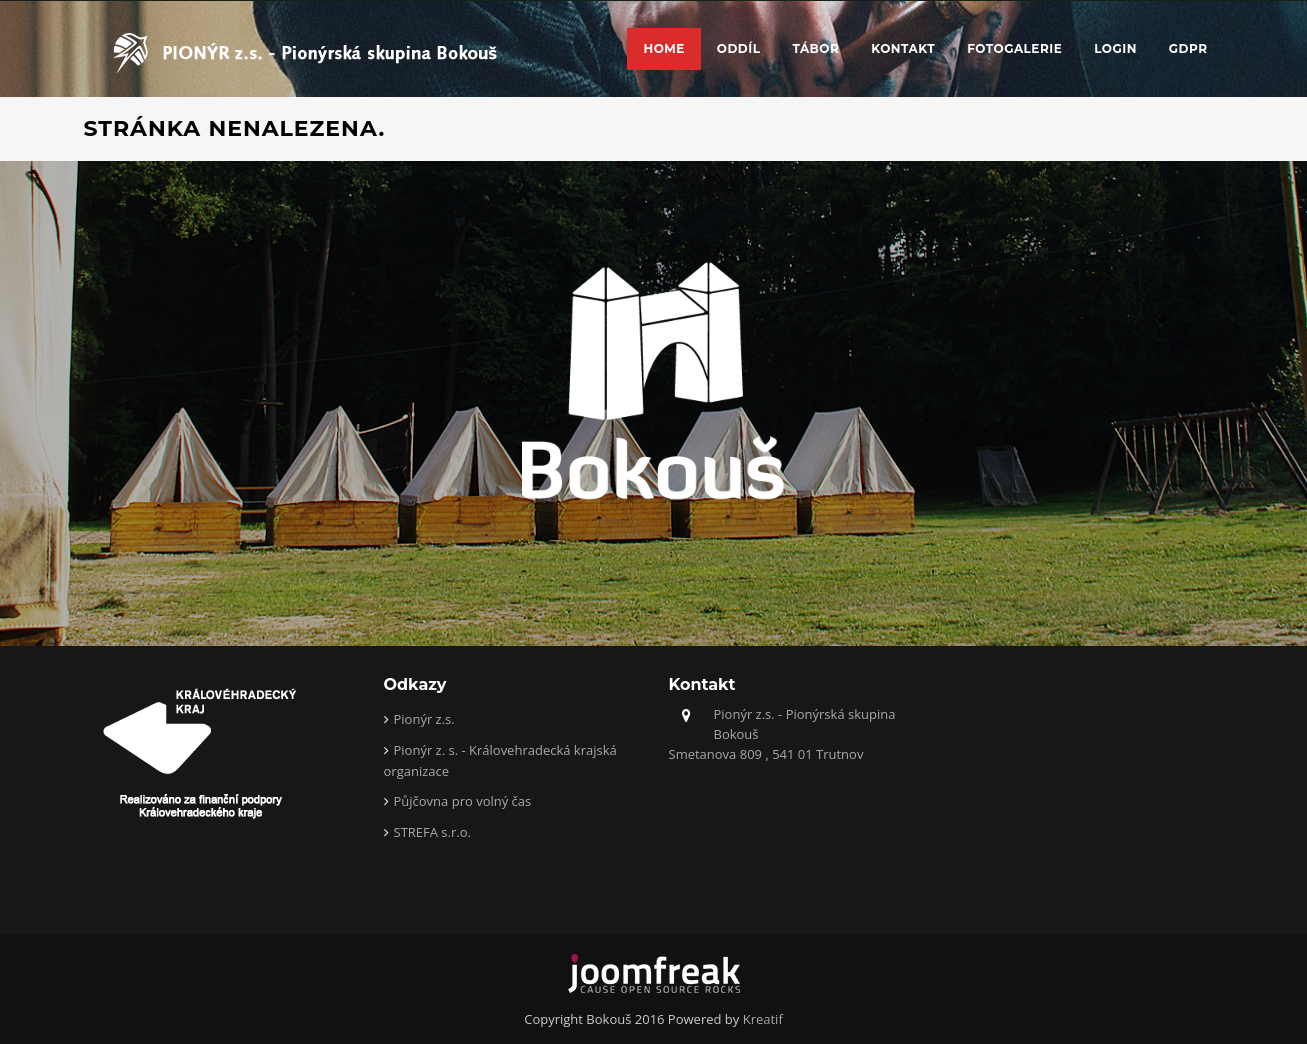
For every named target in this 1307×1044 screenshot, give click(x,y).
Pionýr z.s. (424, 719)
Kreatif (763, 1019)
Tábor (815, 48)
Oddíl (739, 48)
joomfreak (654, 974)
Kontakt (903, 48)
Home (663, 48)
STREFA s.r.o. (432, 832)
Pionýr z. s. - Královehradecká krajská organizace (500, 760)
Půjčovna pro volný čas (463, 801)
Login (1115, 48)
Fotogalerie (1014, 48)
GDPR (1188, 48)
